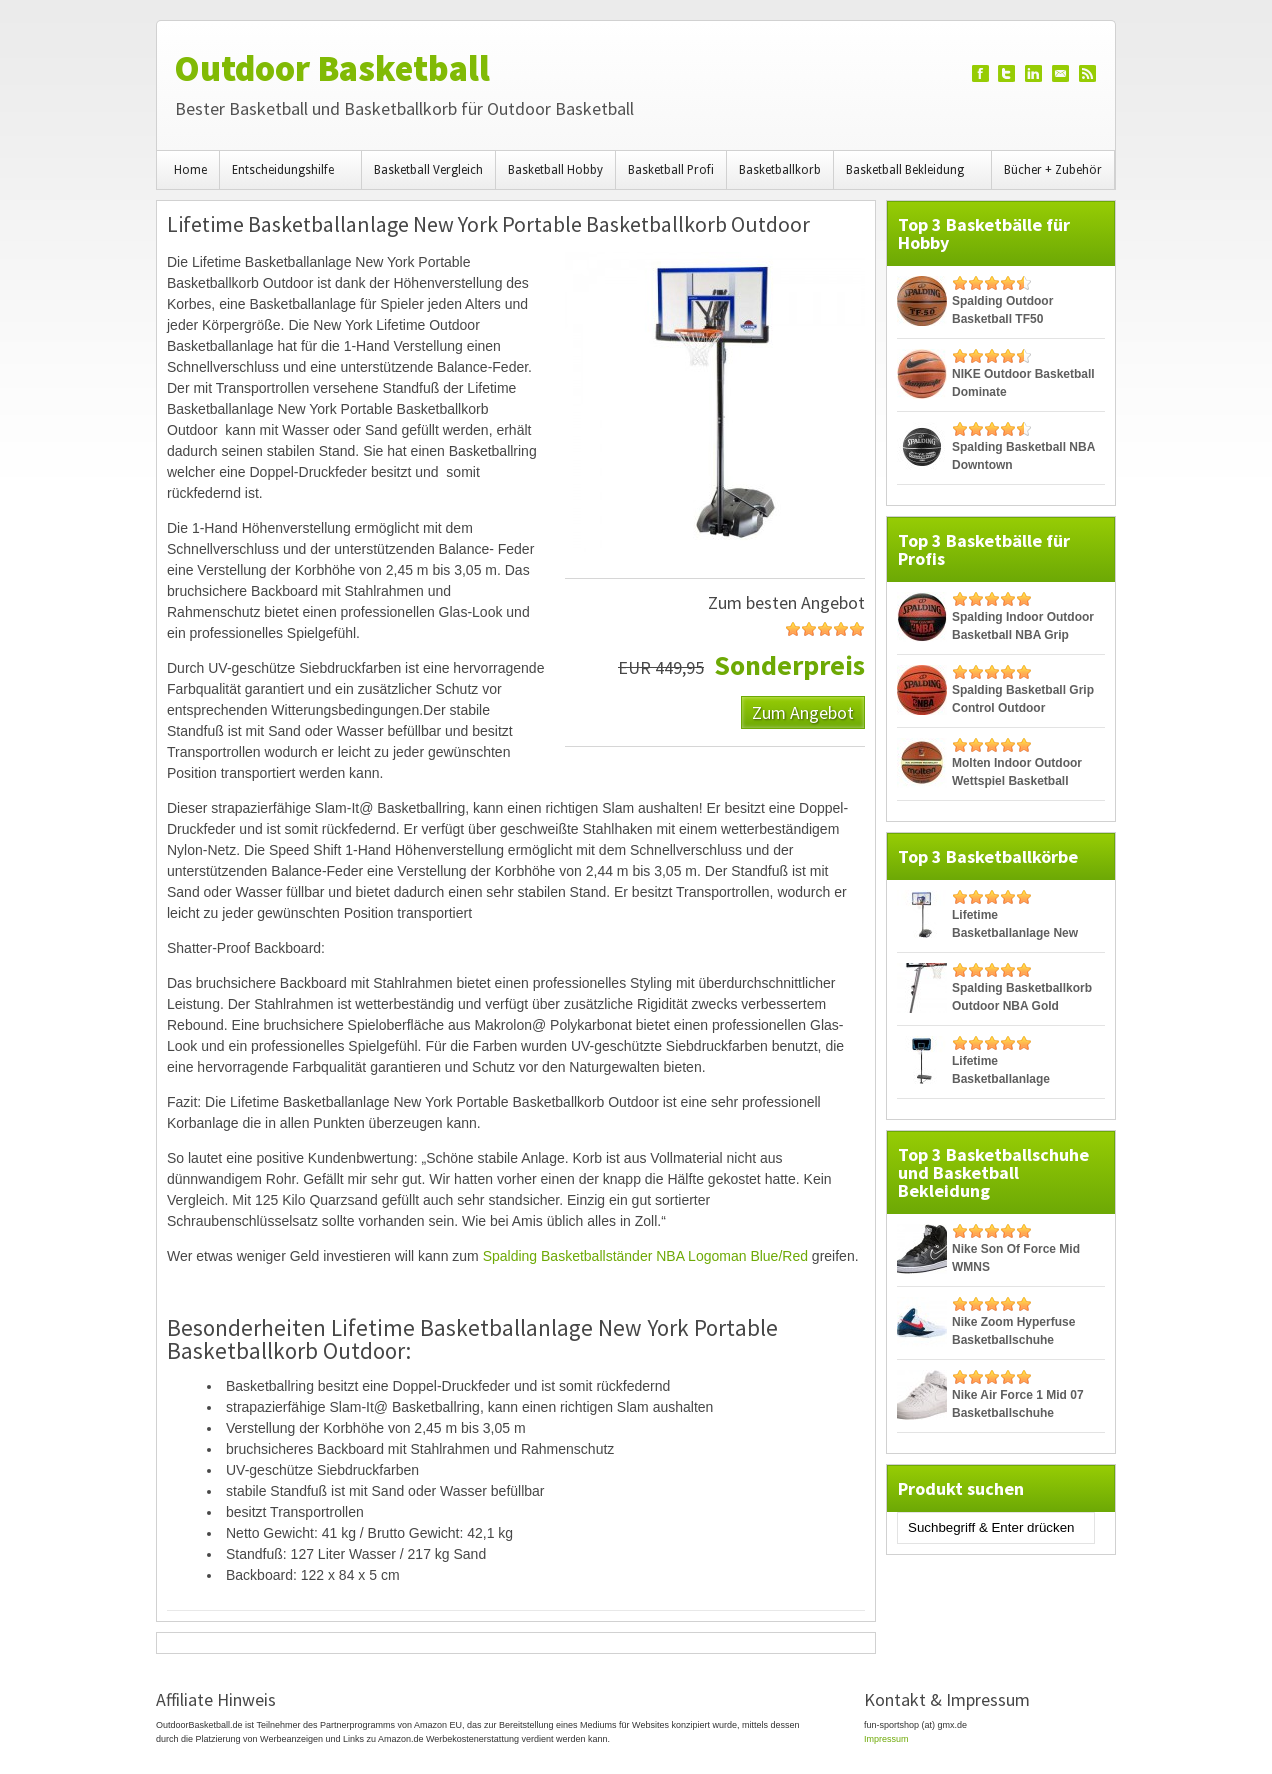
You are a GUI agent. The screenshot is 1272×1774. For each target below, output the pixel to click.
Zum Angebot (803, 711)
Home (190, 170)
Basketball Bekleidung (908, 176)
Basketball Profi (671, 170)
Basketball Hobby (555, 170)
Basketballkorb (780, 170)
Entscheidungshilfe (286, 176)
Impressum (886, 1739)
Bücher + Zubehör (1053, 170)
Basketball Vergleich (428, 170)
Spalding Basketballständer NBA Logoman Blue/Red (645, 1256)
